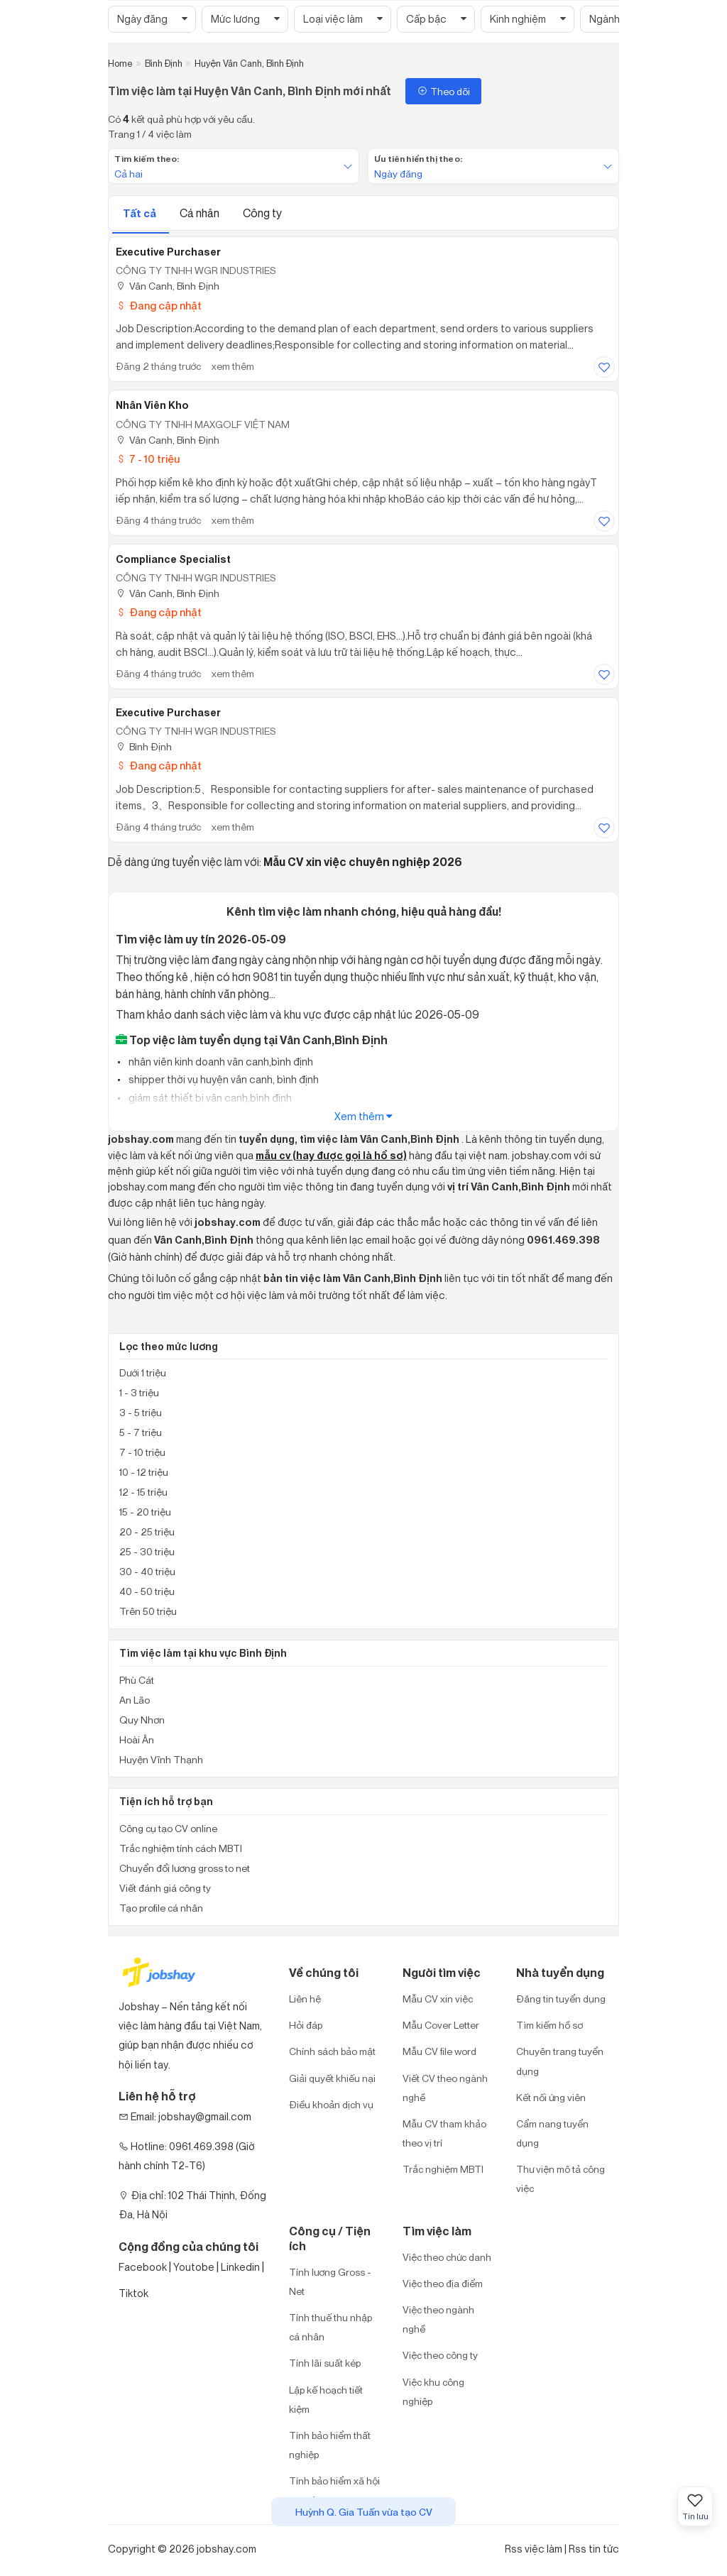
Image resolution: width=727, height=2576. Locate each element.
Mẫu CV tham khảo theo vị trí (444, 2133)
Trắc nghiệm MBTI (443, 2168)
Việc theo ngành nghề (438, 2319)
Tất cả (140, 213)
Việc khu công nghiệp (433, 2391)
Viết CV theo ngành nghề (445, 2088)
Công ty (262, 212)
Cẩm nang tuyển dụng (552, 2133)
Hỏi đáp (305, 2024)
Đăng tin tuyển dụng (561, 1998)
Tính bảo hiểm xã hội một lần (334, 2490)
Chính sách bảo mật (332, 2051)
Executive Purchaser (168, 252)
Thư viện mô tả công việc (560, 2178)
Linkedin (240, 2266)
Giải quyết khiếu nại (332, 2078)
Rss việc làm (533, 2548)
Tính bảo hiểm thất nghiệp (330, 2445)
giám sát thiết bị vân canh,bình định (209, 1097)
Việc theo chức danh (447, 2256)
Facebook (143, 2266)
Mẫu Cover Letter (441, 2024)
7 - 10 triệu (148, 459)
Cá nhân (201, 212)
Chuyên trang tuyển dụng (559, 2061)
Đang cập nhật (159, 305)
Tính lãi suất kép (325, 2362)
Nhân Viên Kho (152, 405)
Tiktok (133, 2293)
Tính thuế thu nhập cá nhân (330, 2327)
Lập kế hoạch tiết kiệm (326, 2399)
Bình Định (144, 746)
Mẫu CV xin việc (438, 1998)
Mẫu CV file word (439, 2051)
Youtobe (193, 2266)
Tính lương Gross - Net (330, 2281)
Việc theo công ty (440, 2354)
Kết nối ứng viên (551, 2097)
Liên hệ (305, 1998)
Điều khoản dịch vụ (331, 2104)
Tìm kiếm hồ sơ (549, 2024)
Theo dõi (443, 91)
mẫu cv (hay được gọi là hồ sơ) (331, 1155)
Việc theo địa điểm (443, 2283)
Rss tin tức (594, 2548)
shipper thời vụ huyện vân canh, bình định (222, 1079)
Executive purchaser (168, 712)
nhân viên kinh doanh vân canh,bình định (219, 1061)
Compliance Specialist (173, 559)
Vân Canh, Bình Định (167, 285)
